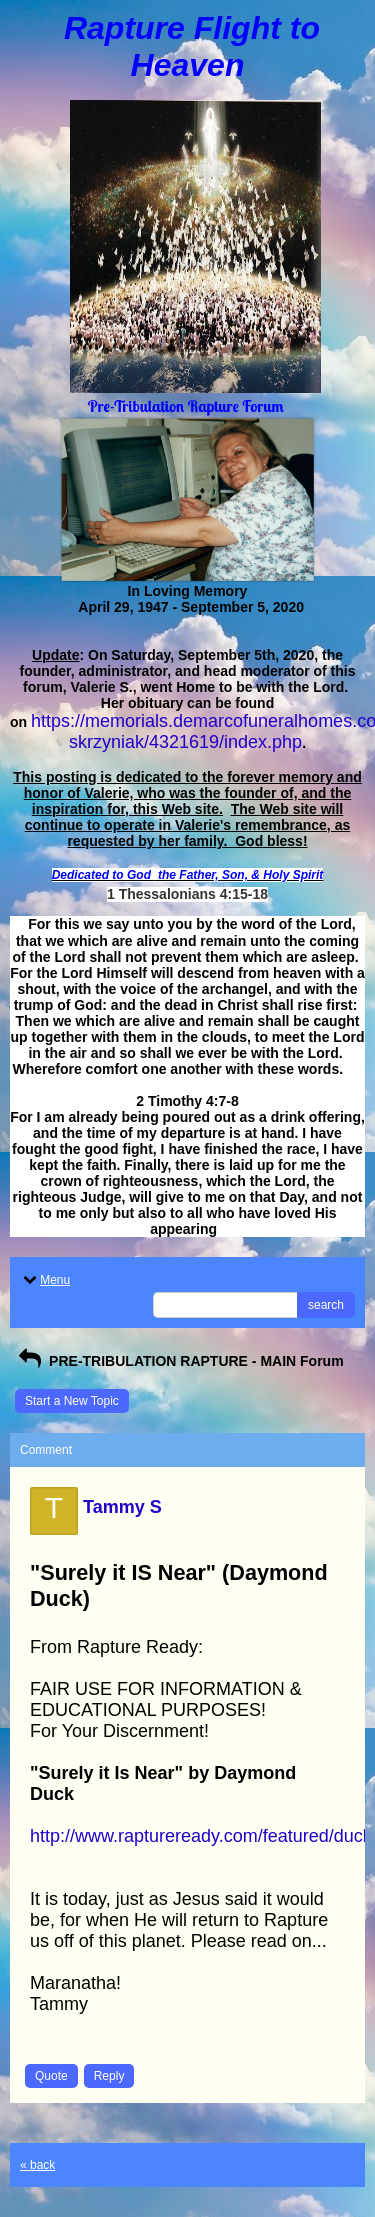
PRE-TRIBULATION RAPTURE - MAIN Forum (179, 1361)
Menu (45, 1280)
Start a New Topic (72, 1401)
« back (37, 2165)
